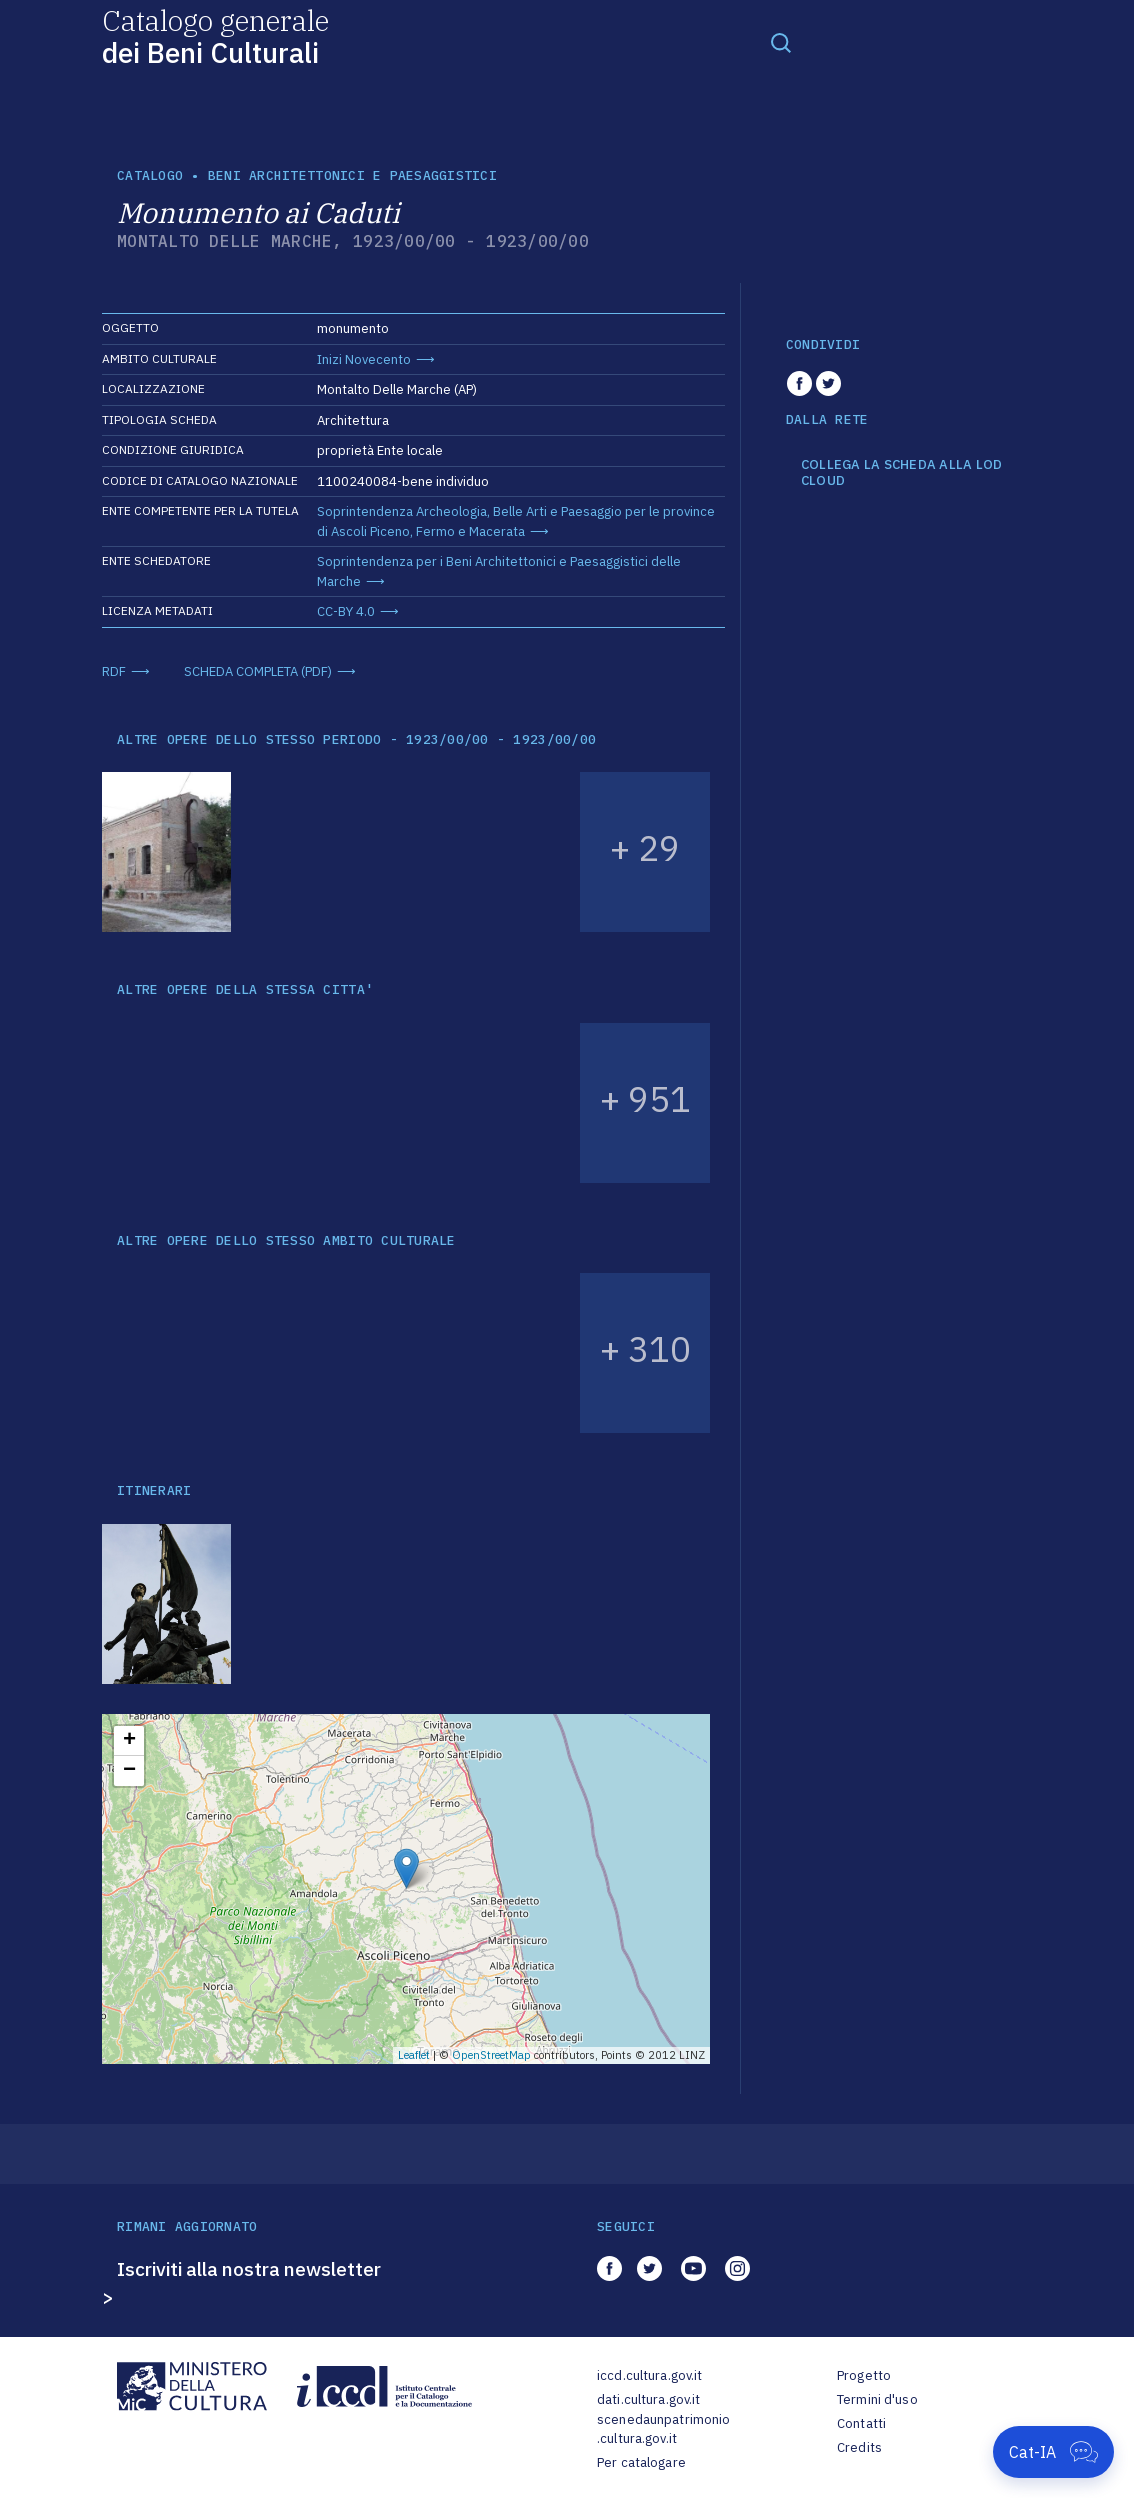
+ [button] (129, 1741)
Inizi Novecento (364, 359)
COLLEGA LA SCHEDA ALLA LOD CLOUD (902, 472)
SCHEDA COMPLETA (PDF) (258, 671)
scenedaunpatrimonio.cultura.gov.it (663, 2429)
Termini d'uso (877, 2399)
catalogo (150, 175)
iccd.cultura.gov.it (649, 2375)
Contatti (861, 2423)
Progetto (864, 2375)
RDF (114, 671)
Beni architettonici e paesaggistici (352, 175)
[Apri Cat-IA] (1053, 2452)
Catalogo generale (215, 35)
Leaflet (414, 2055)
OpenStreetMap (491, 2055)
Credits (859, 2447)
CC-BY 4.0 (346, 611)
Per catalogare (641, 2462)
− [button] (129, 1771)
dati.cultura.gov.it (648, 2399)
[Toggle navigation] (781, 42)
